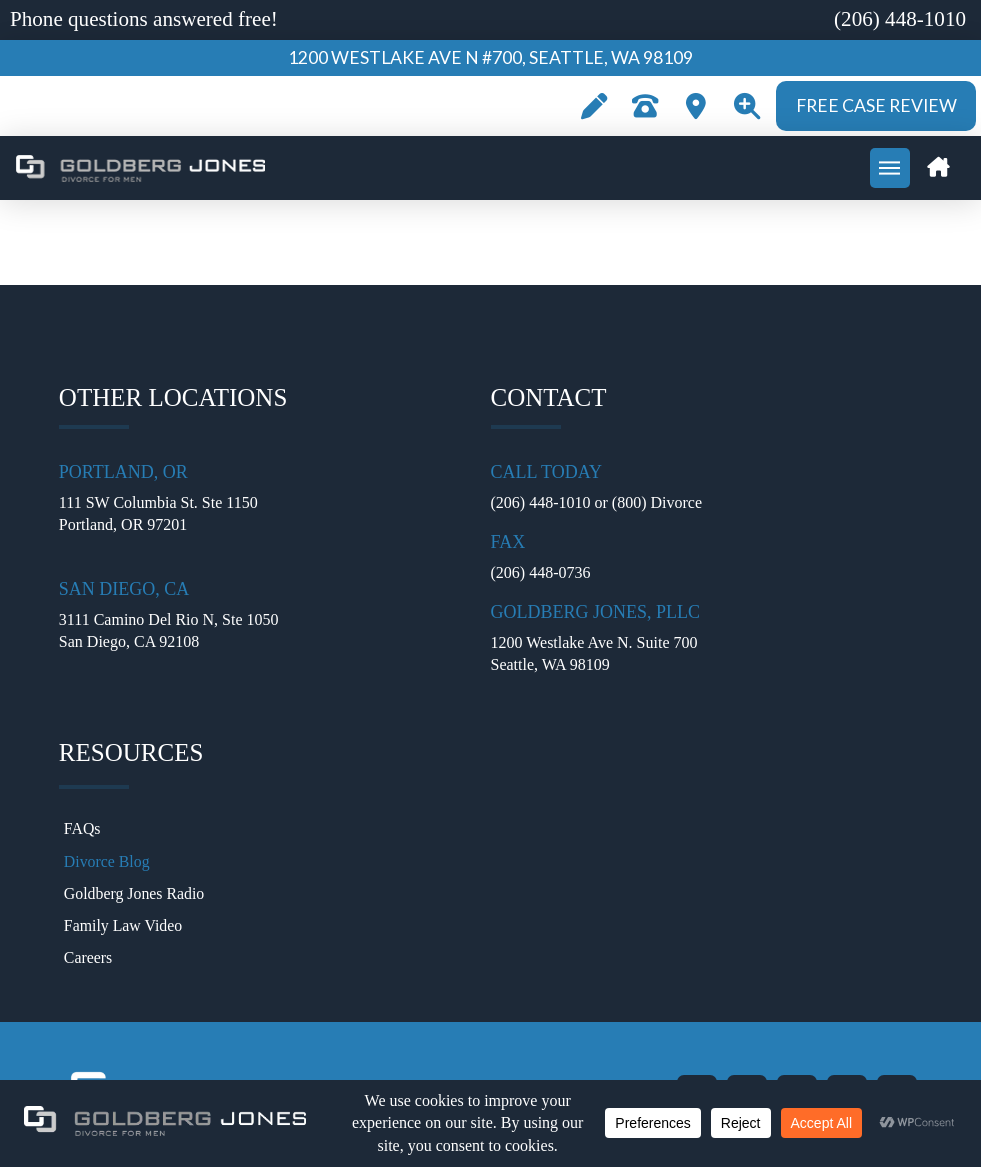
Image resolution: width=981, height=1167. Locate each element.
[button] (747, 106)
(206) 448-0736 (541, 572)
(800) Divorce (657, 502)
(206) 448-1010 (541, 502)
